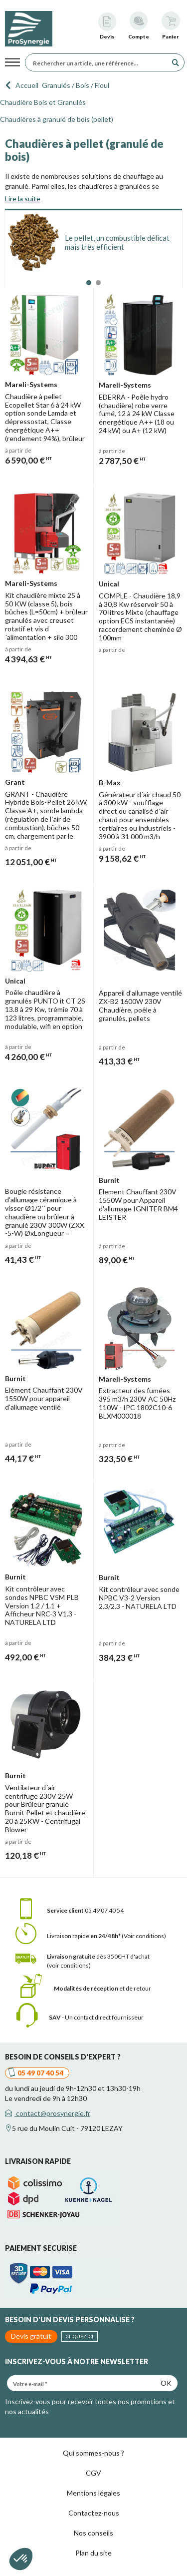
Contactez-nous (93, 2513)
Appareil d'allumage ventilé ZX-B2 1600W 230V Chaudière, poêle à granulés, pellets (140, 1005)
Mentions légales (93, 2493)
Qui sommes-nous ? (93, 2453)
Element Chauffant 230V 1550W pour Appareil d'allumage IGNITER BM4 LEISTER (138, 1204)
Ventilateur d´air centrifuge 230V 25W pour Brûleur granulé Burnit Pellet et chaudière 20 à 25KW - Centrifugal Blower (45, 1808)
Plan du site (93, 2553)
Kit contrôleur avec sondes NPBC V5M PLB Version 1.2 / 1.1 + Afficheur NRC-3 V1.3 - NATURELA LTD (42, 1605)
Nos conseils (93, 2533)
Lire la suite (22, 198)
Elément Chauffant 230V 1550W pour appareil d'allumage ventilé (44, 1398)
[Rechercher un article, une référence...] (98, 62)
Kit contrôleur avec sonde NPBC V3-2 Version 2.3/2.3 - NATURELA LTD (139, 1597)
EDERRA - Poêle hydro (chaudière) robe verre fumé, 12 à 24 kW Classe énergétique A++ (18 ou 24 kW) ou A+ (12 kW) (137, 414)
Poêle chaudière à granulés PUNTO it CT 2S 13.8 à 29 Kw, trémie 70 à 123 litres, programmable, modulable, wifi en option (45, 1009)
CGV (93, 2473)
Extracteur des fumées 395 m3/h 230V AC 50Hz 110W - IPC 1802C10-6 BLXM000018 (137, 1403)
